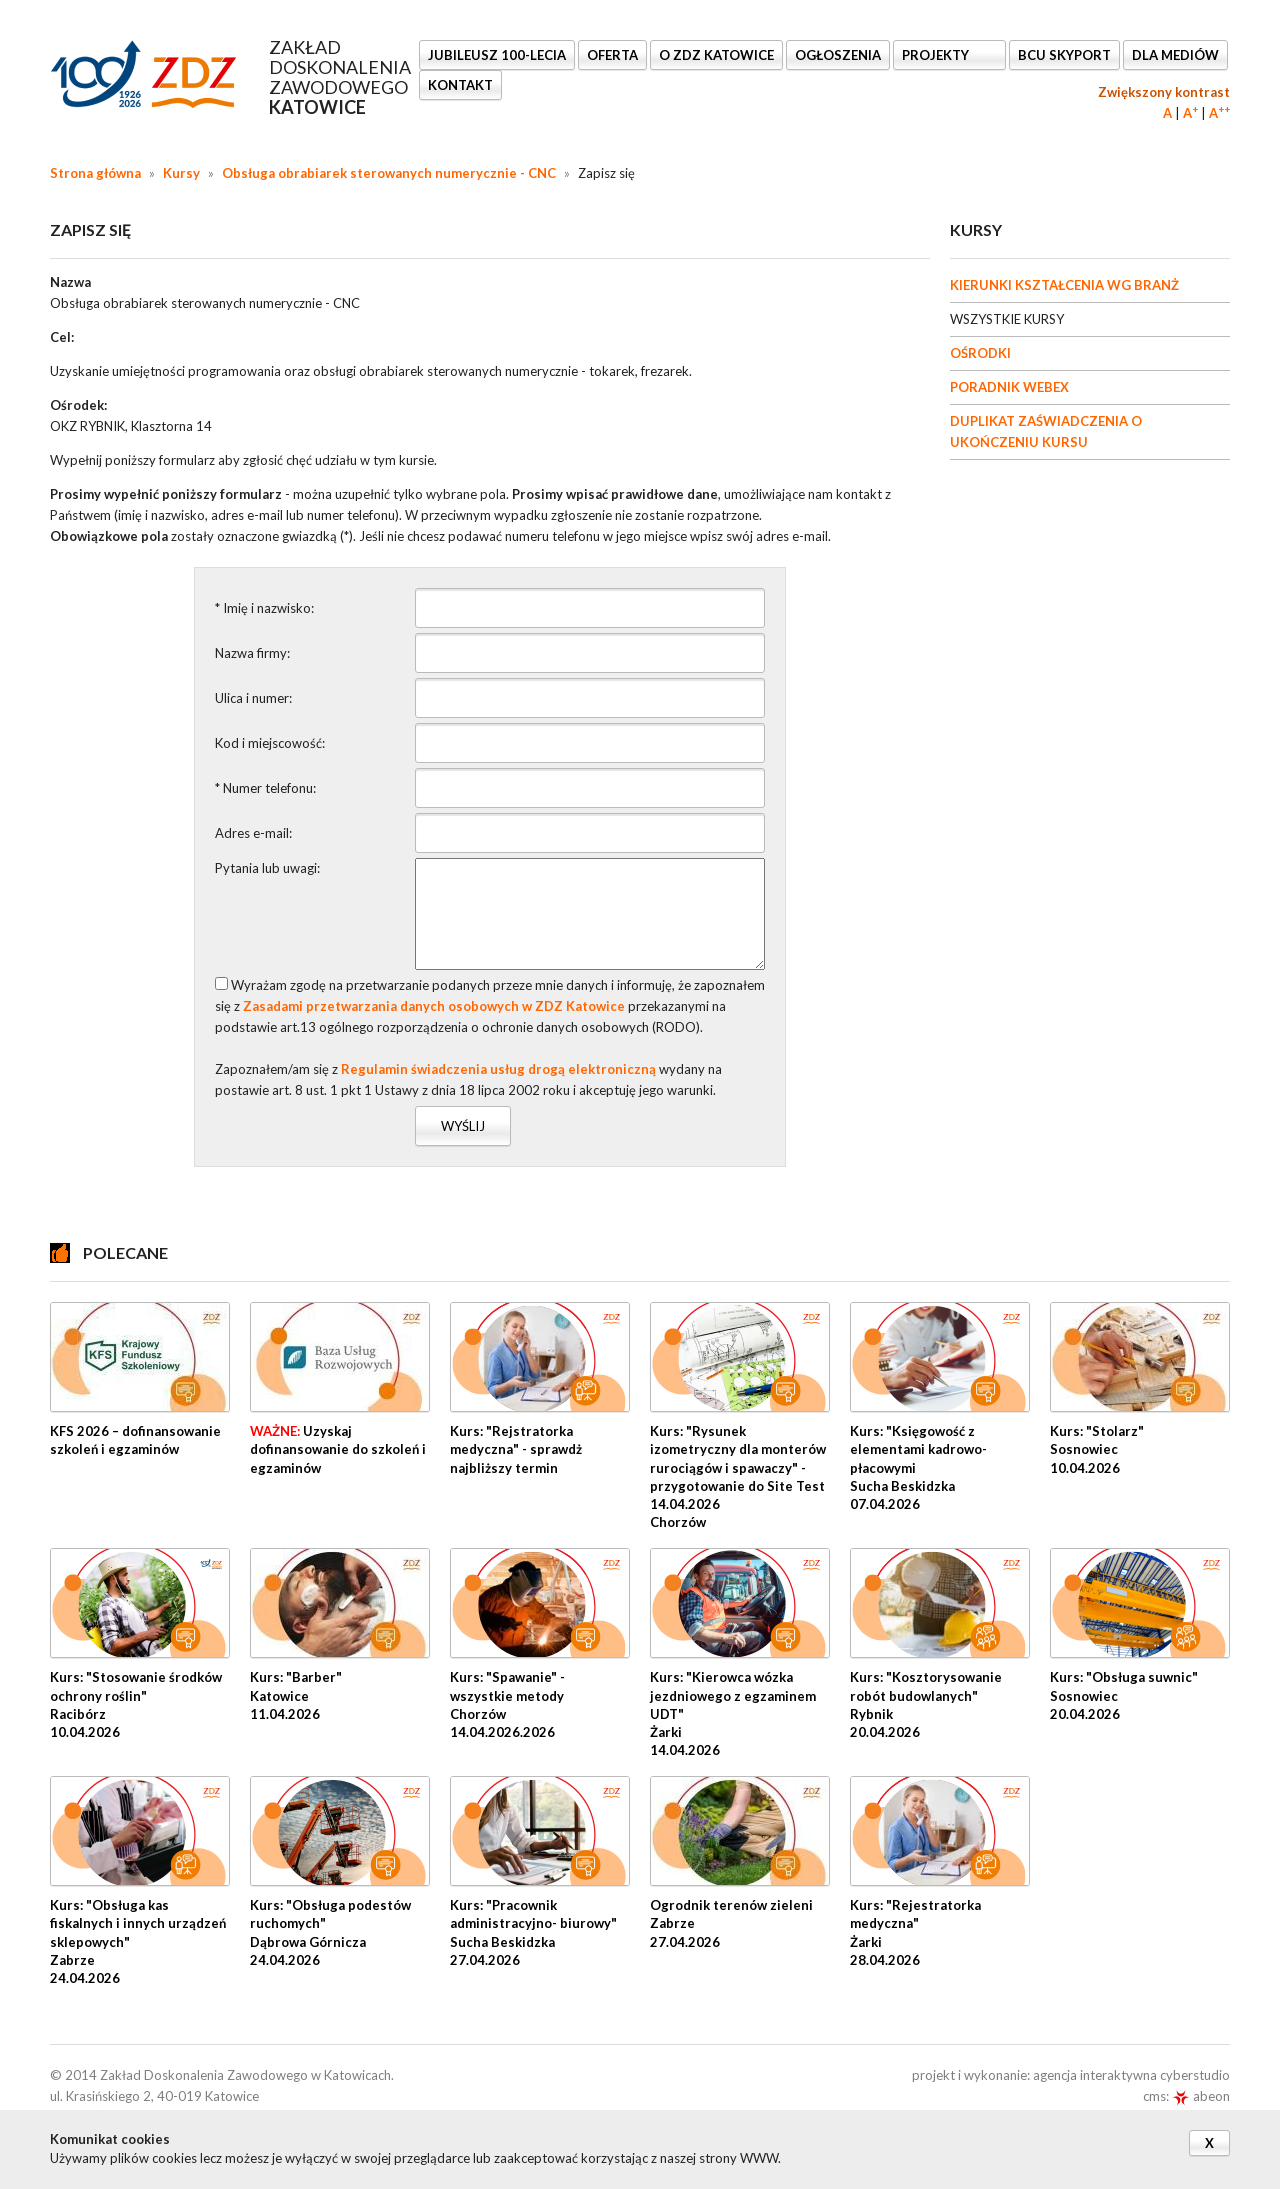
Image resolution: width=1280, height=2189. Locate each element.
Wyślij (463, 1126)
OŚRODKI (980, 353)
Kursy (181, 173)
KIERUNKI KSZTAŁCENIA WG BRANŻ (1064, 285)
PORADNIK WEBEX (1009, 387)
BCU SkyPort (1064, 55)
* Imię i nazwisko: (264, 608)
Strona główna (95, 173)
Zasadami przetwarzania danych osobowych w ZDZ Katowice (434, 1006)
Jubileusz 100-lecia (497, 55)
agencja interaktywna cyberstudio (1131, 2075)
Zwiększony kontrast (1164, 92)
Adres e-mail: (253, 833)
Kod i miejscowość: (270, 743)
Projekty (937, 55)
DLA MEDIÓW (1175, 55)
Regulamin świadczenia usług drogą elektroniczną (498, 1069)
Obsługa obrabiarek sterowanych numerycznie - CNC (389, 173)
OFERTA (612, 55)
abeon (1201, 2096)
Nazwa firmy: (252, 653)
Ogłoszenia (838, 55)
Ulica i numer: (253, 698)
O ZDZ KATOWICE (716, 55)
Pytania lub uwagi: (267, 868)
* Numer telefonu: (265, 788)
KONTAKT (460, 85)
